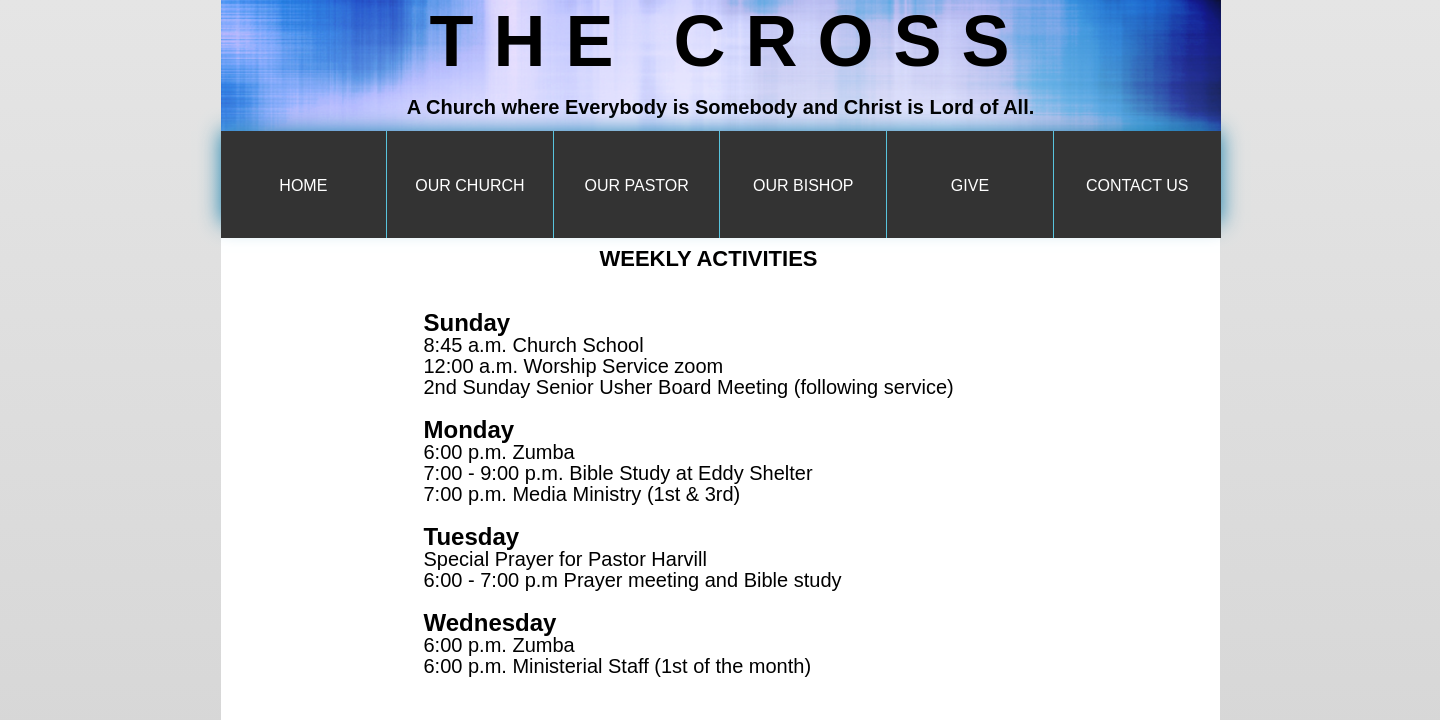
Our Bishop (803, 185)
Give (970, 185)
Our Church (469, 185)
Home (303, 185)
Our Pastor (636, 185)
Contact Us (1137, 185)
